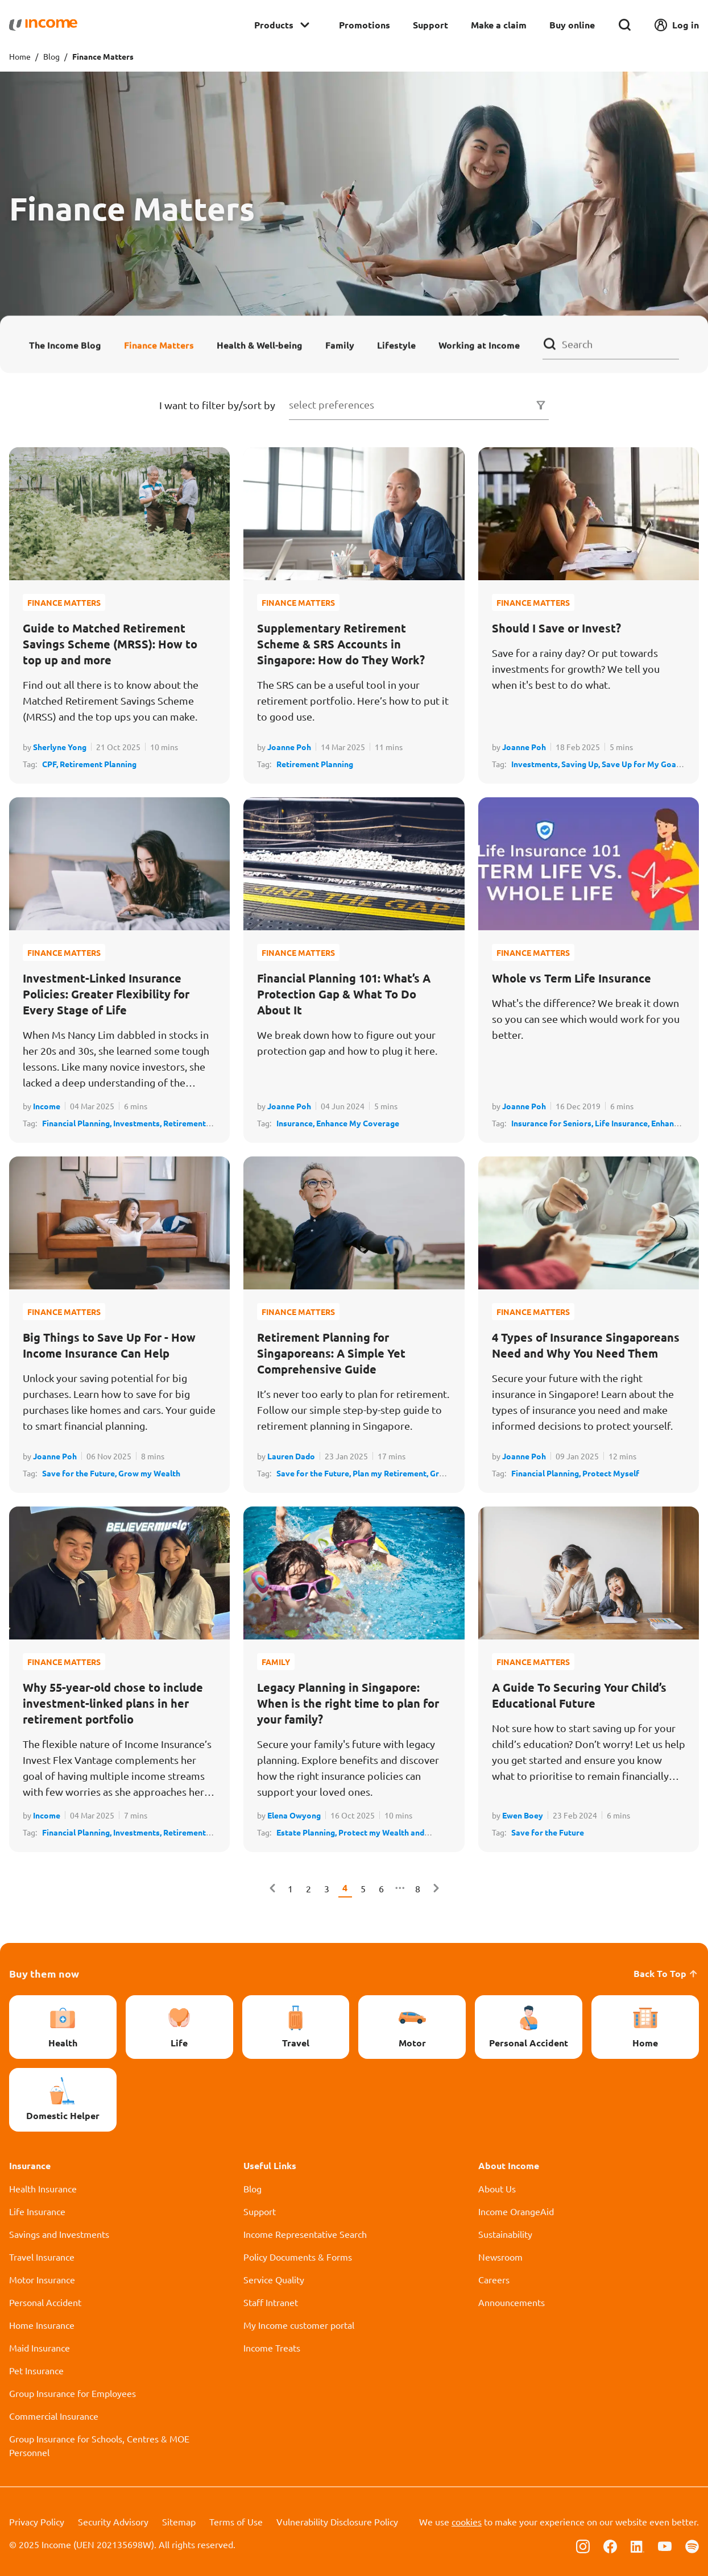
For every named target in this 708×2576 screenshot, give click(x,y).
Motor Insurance (42, 2279)
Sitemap (179, 2521)
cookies (467, 2521)
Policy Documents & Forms (297, 2256)
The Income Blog (65, 345)
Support (430, 25)
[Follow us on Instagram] (583, 2545)
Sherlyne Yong (59, 747)
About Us (497, 2188)
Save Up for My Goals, (643, 764)
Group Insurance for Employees (72, 2393)
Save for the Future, (80, 1473)
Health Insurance (43, 2188)
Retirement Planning (98, 764)
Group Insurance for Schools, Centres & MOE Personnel (99, 2445)
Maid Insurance (39, 2347)
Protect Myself (610, 1473)
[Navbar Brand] (43, 25)
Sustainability (505, 2234)
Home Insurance (41, 2325)
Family (339, 345)
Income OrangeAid (516, 2211)
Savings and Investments (59, 2234)
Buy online (572, 25)
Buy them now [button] (44, 1973)
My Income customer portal (298, 2325)
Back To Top (666, 1973)
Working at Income (479, 345)
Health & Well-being (260, 345)
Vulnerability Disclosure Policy (337, 2521)
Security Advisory (113, 2521)
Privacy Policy (36, 2521)
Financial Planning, (77, 1123)
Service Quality (273, 2279)
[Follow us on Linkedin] (637, 2545)
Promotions (364, 25)
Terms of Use (236, 2521)
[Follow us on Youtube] (665, 2545)
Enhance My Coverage (357, 1123)
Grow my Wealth (149, 1473)
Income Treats (271, 2347)
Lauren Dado (291, 1456)
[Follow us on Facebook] (610, 2545)
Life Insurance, (623, 1123)
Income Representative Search (305, 2234)
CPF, (51, 764)
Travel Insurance (41, 2256)
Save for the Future (547, 1832)
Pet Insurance (36, 2370)
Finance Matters (159, 345)
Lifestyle (396, 345)
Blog (51, 56)
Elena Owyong (294, 1815)
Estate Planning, (307, 1832)
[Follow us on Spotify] (692, 2545)
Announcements (511, 2302)
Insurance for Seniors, (553, 1123)
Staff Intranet (270, 2302)
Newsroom (500, 2256)
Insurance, (296, 1123)
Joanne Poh (289, 747)
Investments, (536, 764)
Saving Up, (581, 764)
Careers (494, 2279)
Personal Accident (45, 2302)
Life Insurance (37, 2211)
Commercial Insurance (53, 2415)
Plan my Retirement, (391, 1473)
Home (20, 56)
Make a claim (499, 25)
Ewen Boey (522, 1815)
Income (46, 1106)
